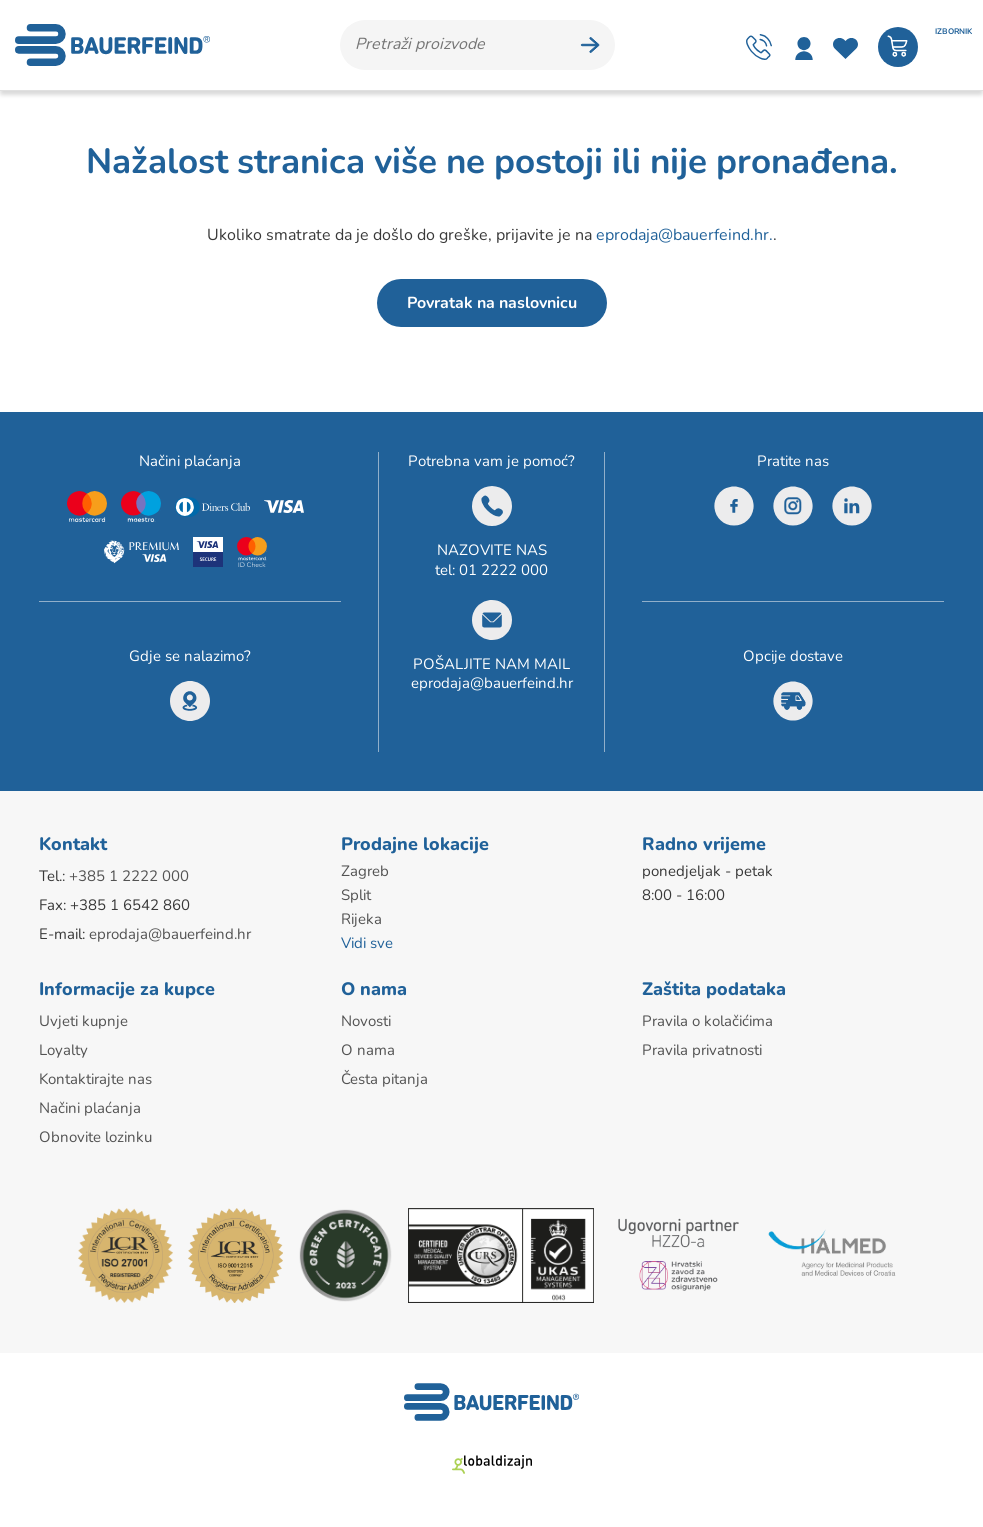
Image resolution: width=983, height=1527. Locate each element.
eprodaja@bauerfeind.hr (492, 683)
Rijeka (361, 919)
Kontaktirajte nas (95, 1079)
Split (356, 895)
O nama (368, 1050)
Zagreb (365, 871)
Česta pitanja (384, 1079)
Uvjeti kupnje (83, 1021)
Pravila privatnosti (702, 1050)
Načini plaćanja (90, 1108)
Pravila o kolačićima (707, 1021)
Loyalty (63, 1050)
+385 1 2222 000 (129, 876)
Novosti (366, 1021)
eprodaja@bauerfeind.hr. (684, 235)
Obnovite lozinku (95, 1137)
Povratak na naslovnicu (492, 303)
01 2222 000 (503, 570)
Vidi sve (367, 943)
